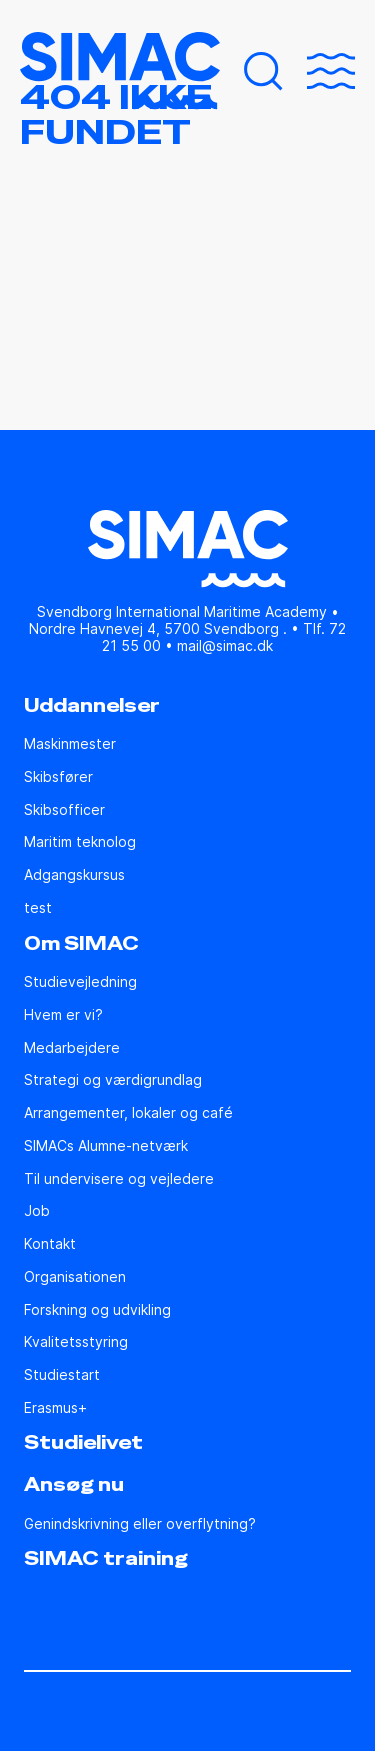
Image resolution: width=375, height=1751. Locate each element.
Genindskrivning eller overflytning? (140, 1524)
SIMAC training (106, 1559)
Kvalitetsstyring (76, 1342)
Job (37, 1211)
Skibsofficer (64, 810)
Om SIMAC (81, 944)
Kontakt (50, 1244)
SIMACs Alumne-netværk (106, 1146)
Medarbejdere (72, 1048)
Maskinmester (70, 744)
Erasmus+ (55, 1408)
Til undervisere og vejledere (119, 1179)
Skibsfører (58, 777)
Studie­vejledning (80, 982)
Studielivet (83, 1443)
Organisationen (75, 1277)
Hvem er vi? (63, 1015)
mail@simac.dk (225, 645)
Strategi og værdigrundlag (113, 1080)
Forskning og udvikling (97, 1310)
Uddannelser (92, 706)
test (38, 908)
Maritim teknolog (80, 842)
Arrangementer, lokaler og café (128, 1113)
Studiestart (62, 1375)
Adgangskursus (74, 875)
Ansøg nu (74, 1485)
